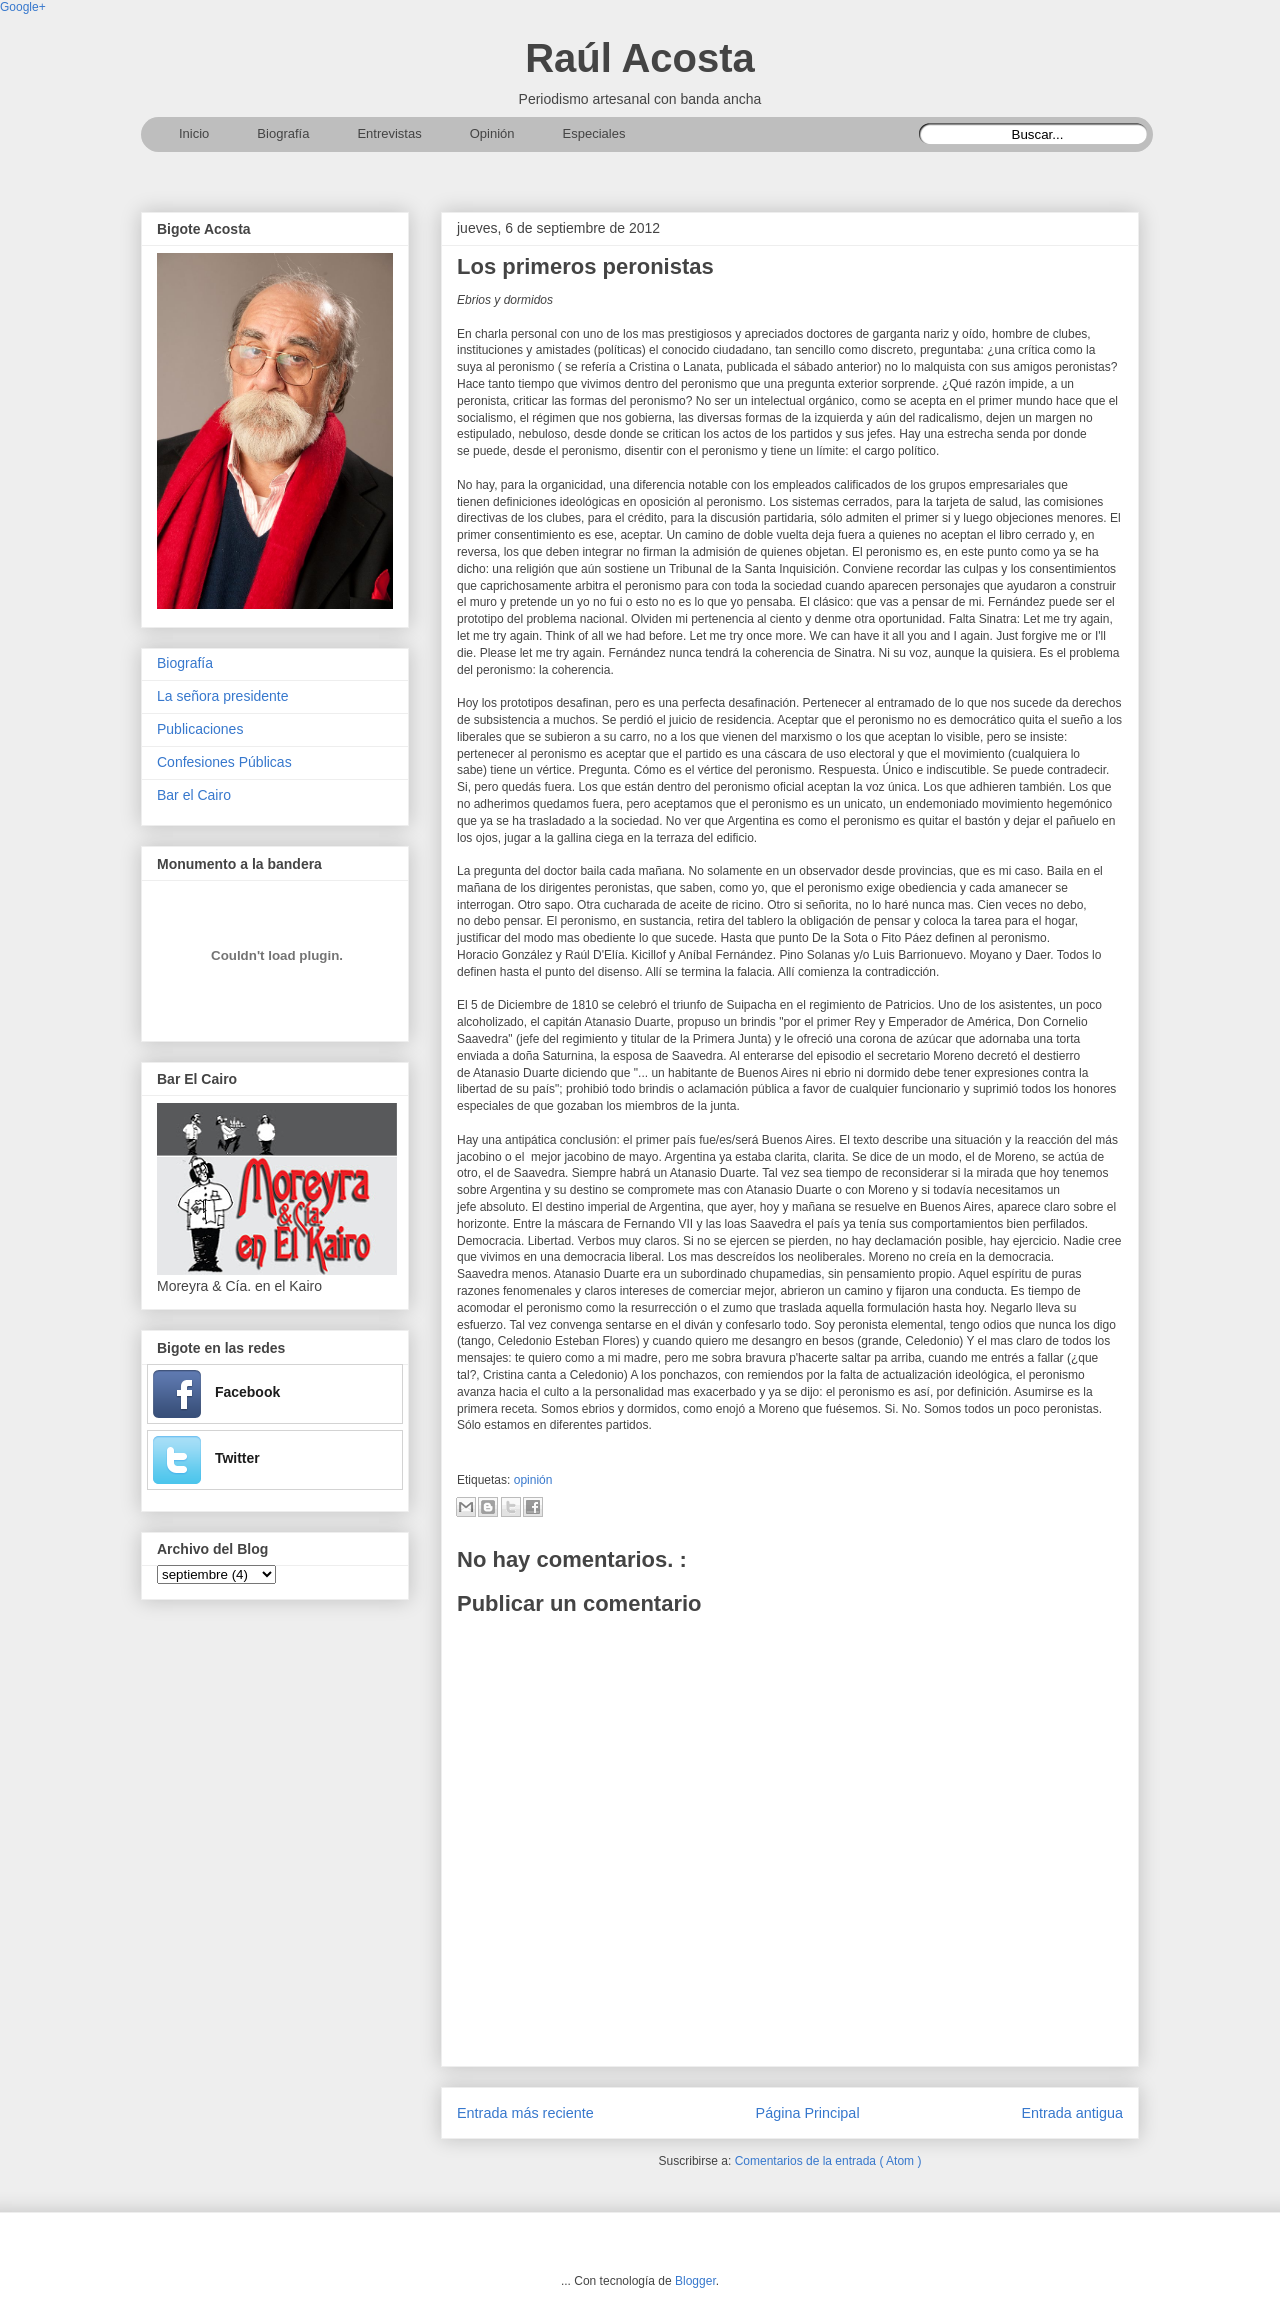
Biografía (185, 663)
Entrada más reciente (525, 2113)
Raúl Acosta (640, 58)
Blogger (695, 2281)
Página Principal (808, 2113)
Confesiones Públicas (224, 762)
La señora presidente (223, 696)
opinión (533, 1480)
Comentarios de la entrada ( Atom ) (828, 2161)
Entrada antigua (1072, 2113)
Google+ (23, 7)
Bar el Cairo (194, 795)
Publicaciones (200, 729)
